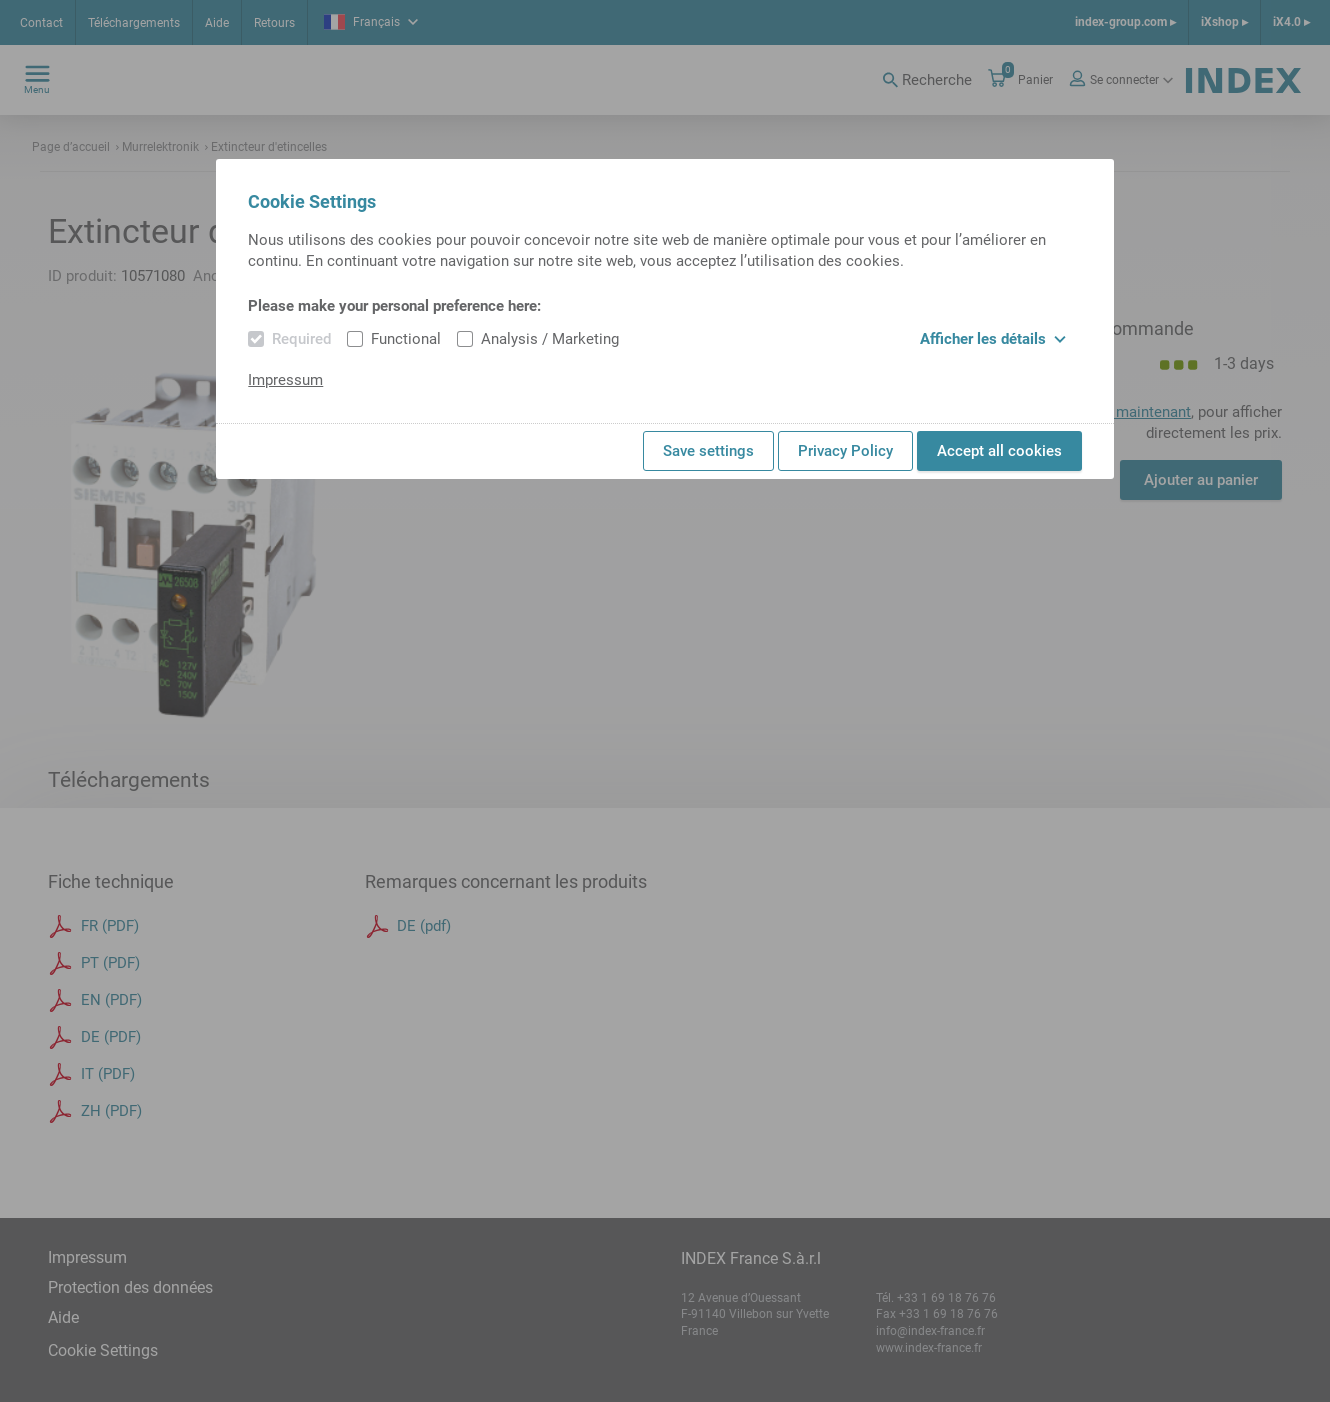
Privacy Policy (845, 451)
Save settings (708, 451)
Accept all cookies (999, 451)
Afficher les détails (993, 339)
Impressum (285, 380)
